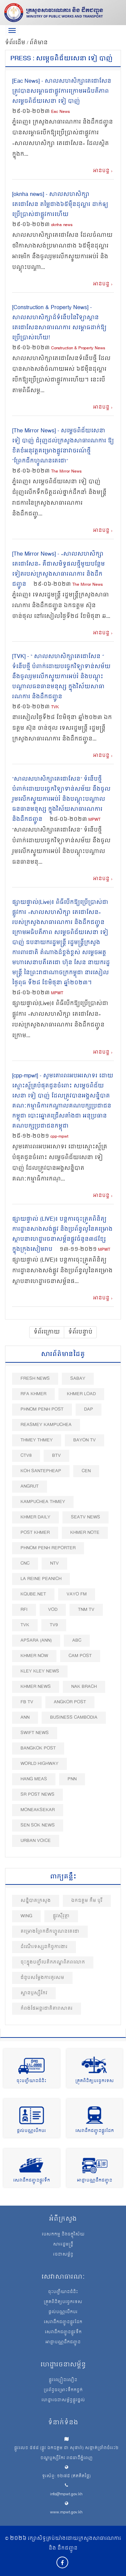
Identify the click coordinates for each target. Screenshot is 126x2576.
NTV (54, 1563)
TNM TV (86, 1610)
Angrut (29, 1486)
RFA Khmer (33, 1394)
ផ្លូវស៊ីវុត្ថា (61, 1916)
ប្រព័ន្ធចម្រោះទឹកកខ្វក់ (63, 2390)
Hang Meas (33, 1779)
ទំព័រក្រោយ (47, 1332)
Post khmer (35, 1532)
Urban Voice (35, 1841)
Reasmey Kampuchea (46, 1425)
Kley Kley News (39, 1671)
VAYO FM (77, 1594)
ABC (76, 1640)
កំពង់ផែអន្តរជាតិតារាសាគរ (46, 2008)
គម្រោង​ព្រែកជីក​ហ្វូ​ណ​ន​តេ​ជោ (49, 1931)
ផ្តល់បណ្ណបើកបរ (31, 2131)
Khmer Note (84, 1532)
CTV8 (26, 1455)
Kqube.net (33, 1594)
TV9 (54, 1625)
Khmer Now (34, 1656)
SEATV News (85, 1517)
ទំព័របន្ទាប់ (80, 1332)
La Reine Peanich (40, 1579)
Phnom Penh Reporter (48, 1548)
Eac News (60, 112)
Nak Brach (84, 1687)
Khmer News (35, 1687)
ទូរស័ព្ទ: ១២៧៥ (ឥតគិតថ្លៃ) (66, 2476)
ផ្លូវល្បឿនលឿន (63, 2380)
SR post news (37, 1794)
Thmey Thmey (36, 1440)
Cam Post (80, 1656)
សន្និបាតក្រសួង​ (35, 1901)
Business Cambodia (73, 1717)
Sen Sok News (37, 1825)
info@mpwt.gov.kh (66, 2494)
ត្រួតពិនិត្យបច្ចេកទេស (94, 2081)
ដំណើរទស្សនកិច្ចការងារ (44, 1947)
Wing (26, 1916)
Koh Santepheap (40, 1471)
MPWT (94, 820)
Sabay (77, 1378)
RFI (24, 1610)
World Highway (39, 1764)
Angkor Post (70, 1702)
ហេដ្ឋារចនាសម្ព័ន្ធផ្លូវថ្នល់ (63, 2401)
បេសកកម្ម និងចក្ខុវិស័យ (63, 2235)
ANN (25, 1717)
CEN (86, 1471)
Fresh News (35, 1378)
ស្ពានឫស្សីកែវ (33, 1993)
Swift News (34, 1733)
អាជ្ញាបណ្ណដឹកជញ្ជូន (94, 2180)
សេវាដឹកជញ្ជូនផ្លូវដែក (94, 2131)
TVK (55, 707)
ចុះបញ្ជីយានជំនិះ (31, 2081)
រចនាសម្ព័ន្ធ (63, 2255)
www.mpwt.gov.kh (66, 2512)
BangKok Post (38, 1748)
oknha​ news (62, 225)
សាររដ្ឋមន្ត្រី (63, 2245)
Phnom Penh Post (42, 1409)
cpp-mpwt (59, 1136)
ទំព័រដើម (16, 43)
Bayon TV (84, 1440)
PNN (72, 1779)
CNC (25, 1563)
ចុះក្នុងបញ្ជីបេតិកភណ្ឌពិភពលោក (52, 1962)
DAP (88, 1409)
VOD (52, 1610)
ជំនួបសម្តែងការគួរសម (42, 1978)
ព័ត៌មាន (39, 43)
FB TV (26, 1702)
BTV (56, 1455)
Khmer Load (81, 1394)
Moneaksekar (37, 1810)
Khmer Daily (35, 1517)
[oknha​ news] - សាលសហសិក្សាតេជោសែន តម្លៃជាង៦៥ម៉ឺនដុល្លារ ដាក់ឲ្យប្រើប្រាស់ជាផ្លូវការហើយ (60, 204)
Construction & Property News (78, 348)
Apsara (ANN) (36, 1640)
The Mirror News (66, 471)
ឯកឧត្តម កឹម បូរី (86, 1901)
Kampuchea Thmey (42, 1502)
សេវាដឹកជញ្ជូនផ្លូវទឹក (31, 2180)
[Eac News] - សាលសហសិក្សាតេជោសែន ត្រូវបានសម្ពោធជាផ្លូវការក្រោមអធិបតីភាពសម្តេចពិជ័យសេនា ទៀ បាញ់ (61, 91)
